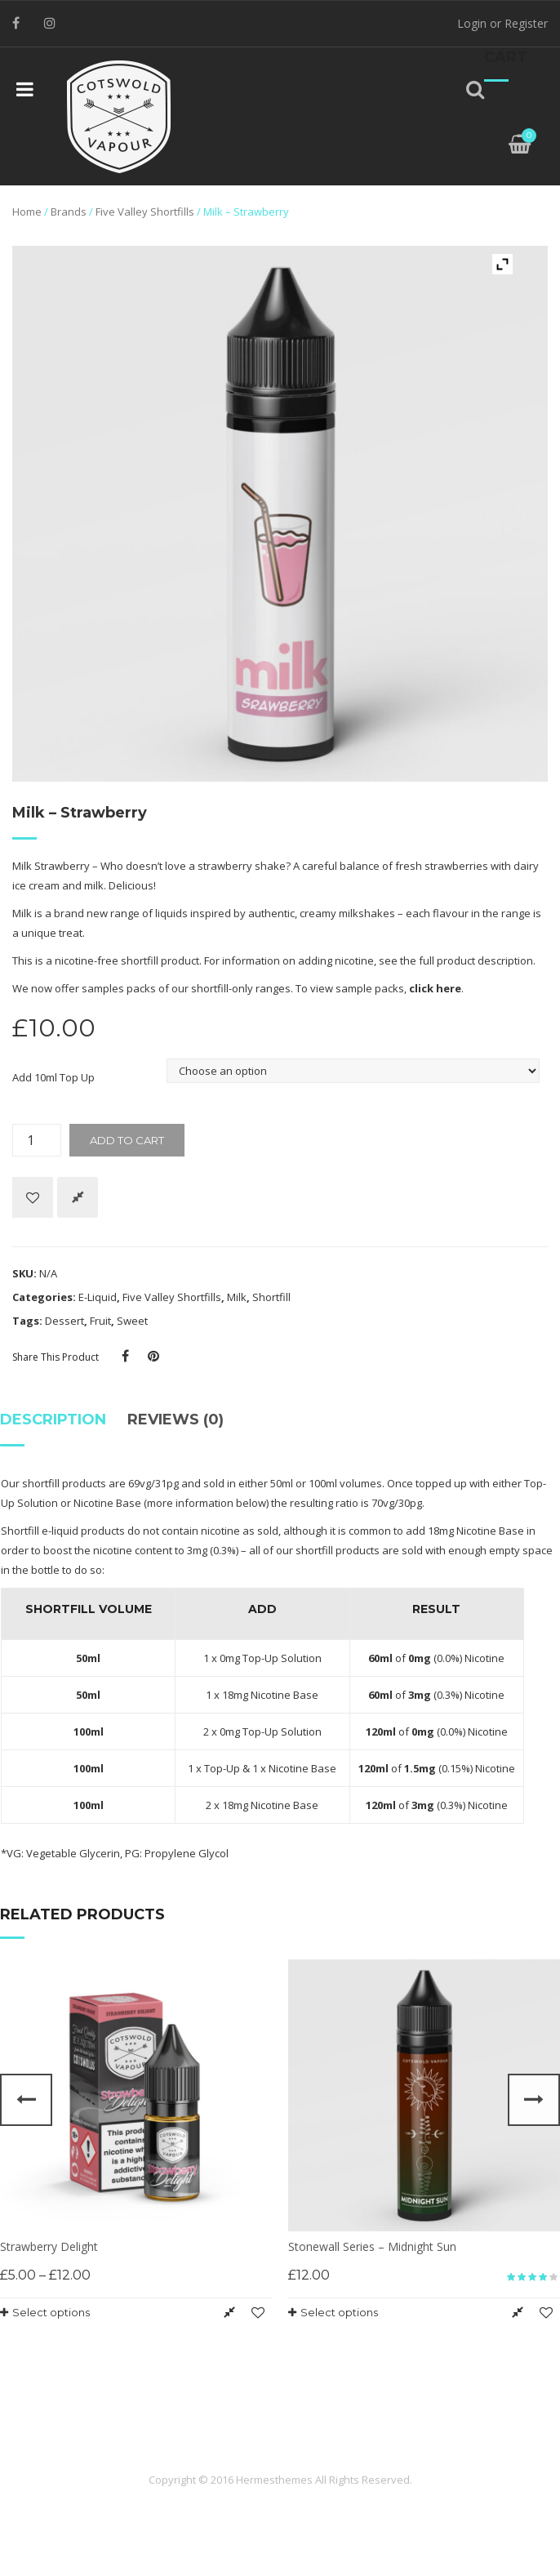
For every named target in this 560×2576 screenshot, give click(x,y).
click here (435, 988)
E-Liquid (97, 1297)
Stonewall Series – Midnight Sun (372, 2246)
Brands (69, 211)
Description (53, 1419)
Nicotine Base (107, 1502)
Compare (77, 1197)
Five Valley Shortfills (145, 211)
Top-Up (222, 1768)
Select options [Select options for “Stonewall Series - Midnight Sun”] (339, 2312)
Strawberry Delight (49, 2246)
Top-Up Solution (282, 1658)
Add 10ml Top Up (53, 1077)
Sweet (132, 1320)
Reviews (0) (175, 1419)
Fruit (100, 1320)
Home (27, 211)
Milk (237, 1297)
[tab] (58, 1426)
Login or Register (502, 23)
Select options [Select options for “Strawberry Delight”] (51, 2312)
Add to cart (127, 1140)
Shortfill (271, 1297)
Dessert (64, 1320)
